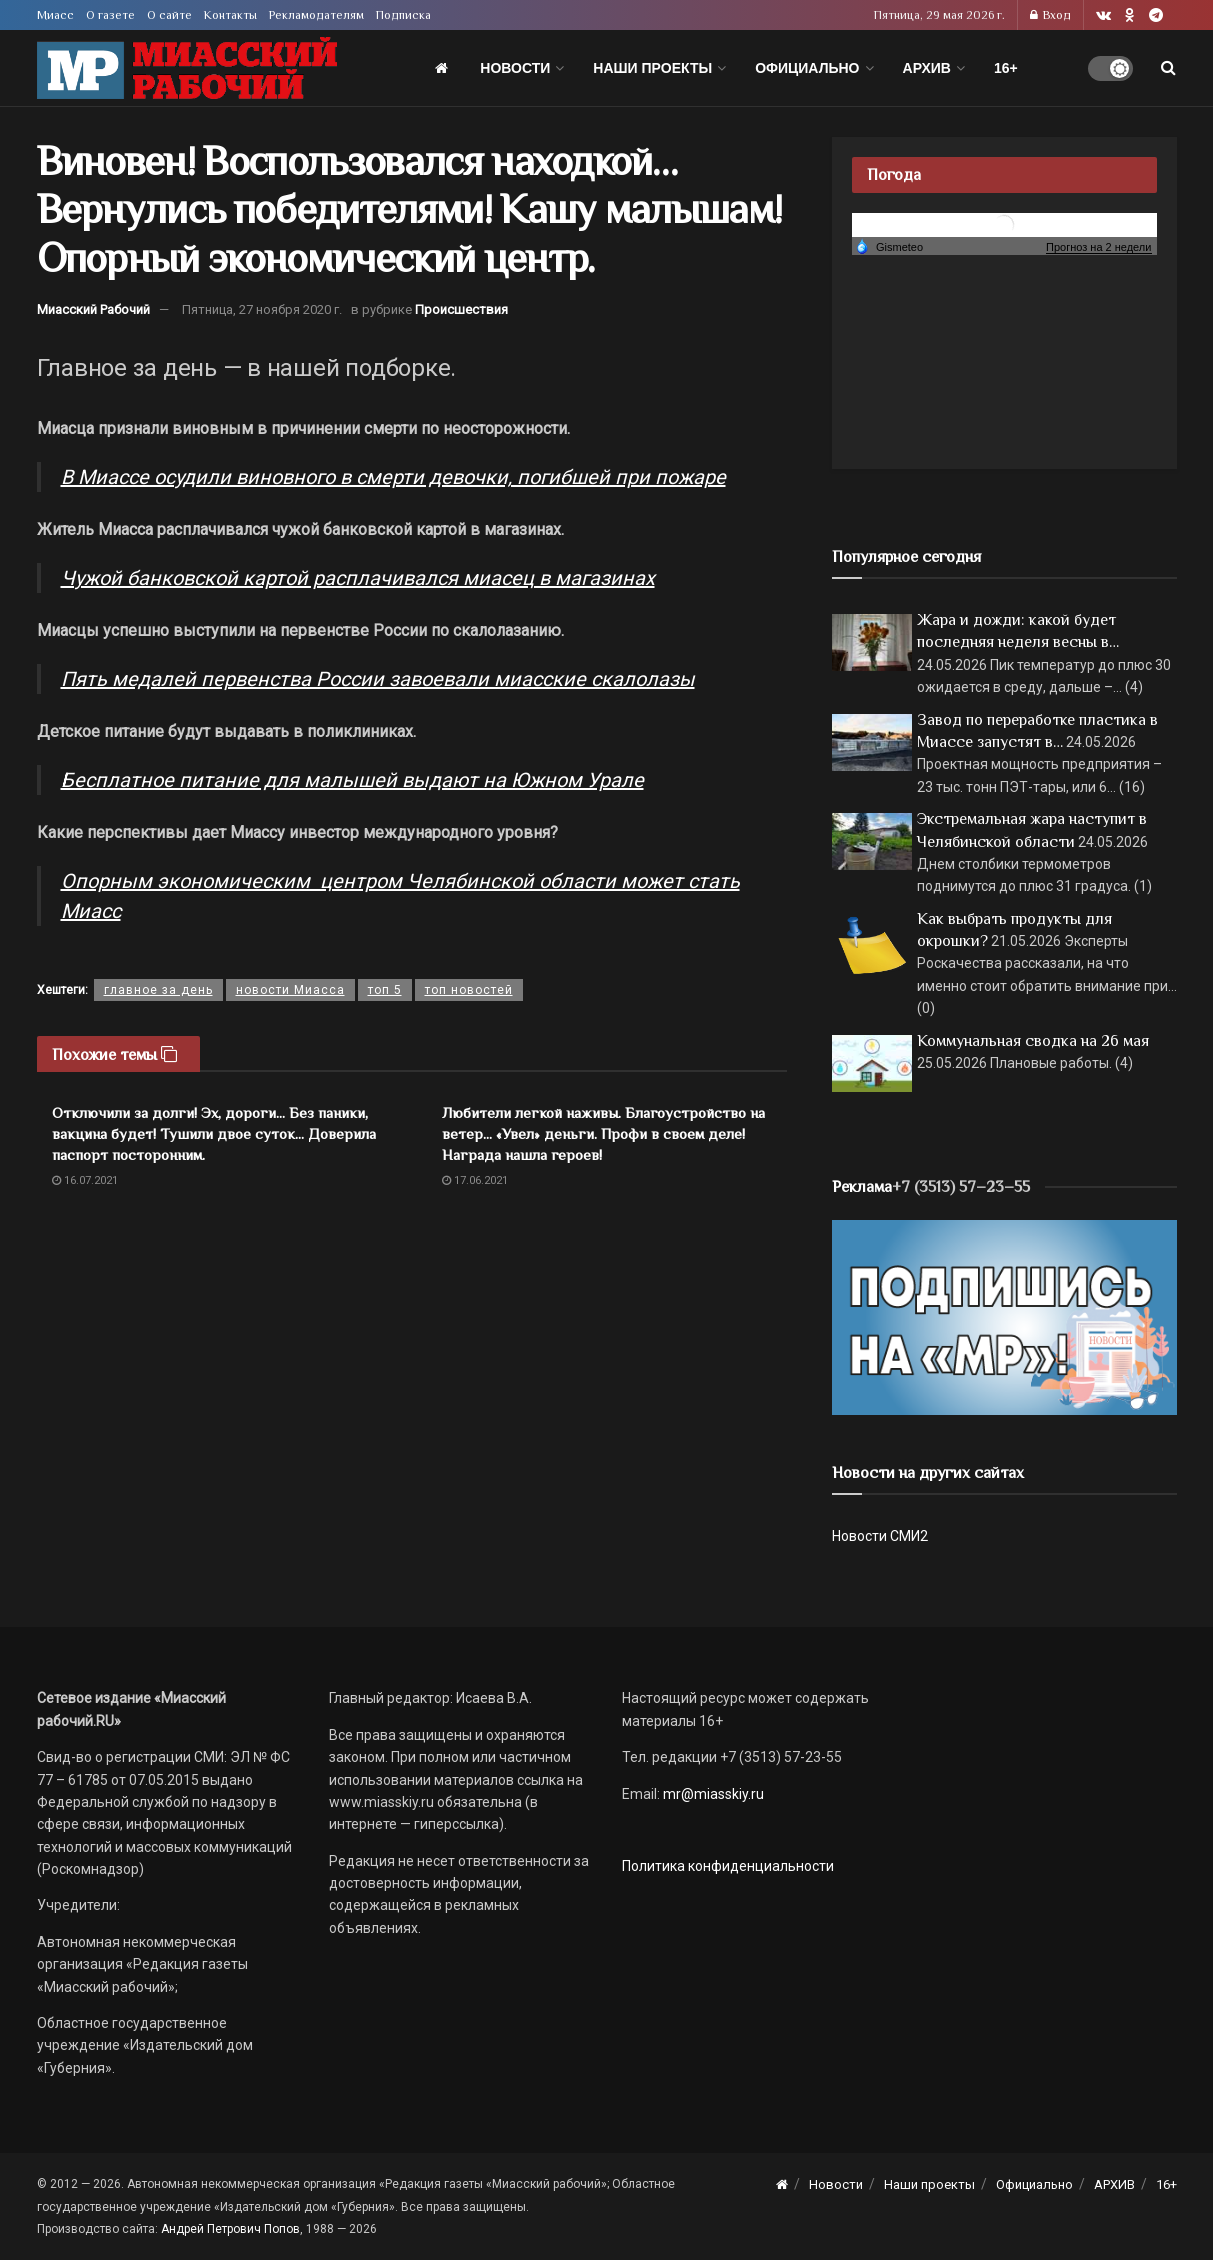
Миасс (55, 15)
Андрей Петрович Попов (230, 2229)
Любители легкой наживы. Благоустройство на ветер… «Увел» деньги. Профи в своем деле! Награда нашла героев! (603, 1133)
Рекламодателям (316, 15)
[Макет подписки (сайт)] (1004, 1316)
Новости (515, 68)
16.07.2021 (85, 1180)
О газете (110, 15)
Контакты (230, 15)
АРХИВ (927, 68)
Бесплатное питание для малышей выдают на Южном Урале (352, 780)
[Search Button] (1168, 68)
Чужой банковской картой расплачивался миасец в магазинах (358, 578)
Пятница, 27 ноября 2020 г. (262, 309)
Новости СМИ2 (880, 1536)
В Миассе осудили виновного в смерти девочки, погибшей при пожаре (393, 477)
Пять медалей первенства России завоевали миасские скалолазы (378, 679)
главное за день (158, 990)
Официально (807, 68)
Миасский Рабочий (93, 309)
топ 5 (385, 990)
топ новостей (469, 990)
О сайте (169, 15)
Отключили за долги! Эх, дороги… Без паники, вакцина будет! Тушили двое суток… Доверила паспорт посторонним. (214, 1133)
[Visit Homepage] (187, 68)
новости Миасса (290, 990)
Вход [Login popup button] (1050, 15)
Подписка (403, 15)
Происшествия (461, 309)
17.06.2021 (475, 1180)
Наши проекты (652, 68)
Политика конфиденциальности (728, 1866)
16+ (1006, 68)
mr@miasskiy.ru (712, 1794)
